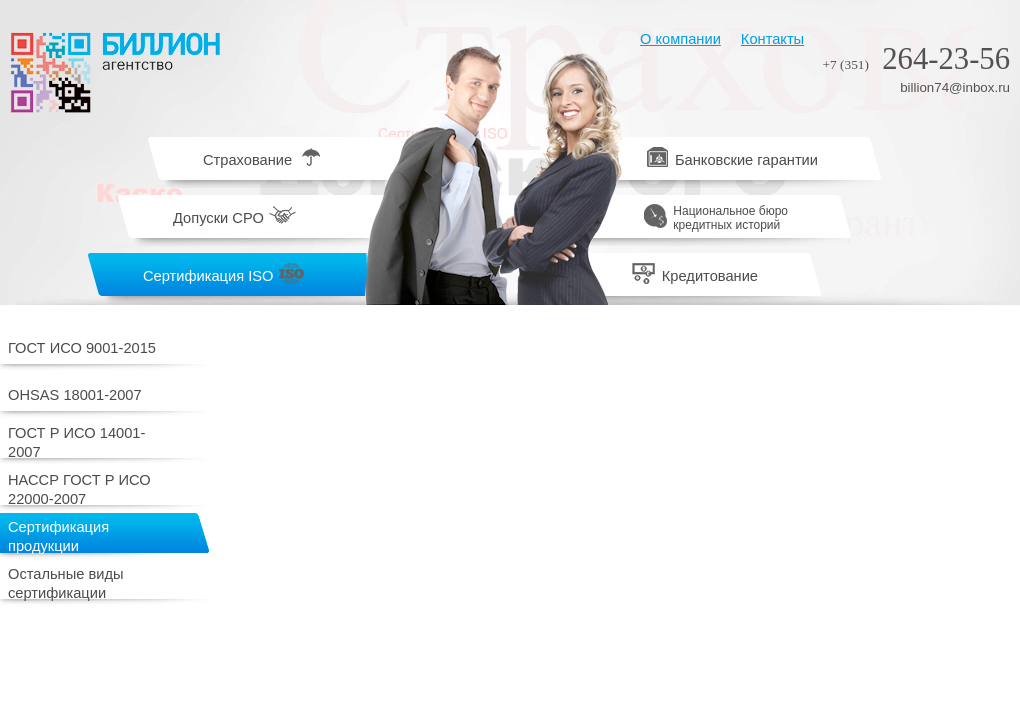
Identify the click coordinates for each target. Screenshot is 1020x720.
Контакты (772, 39)
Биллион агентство (115, 72)
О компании (680, 39)
